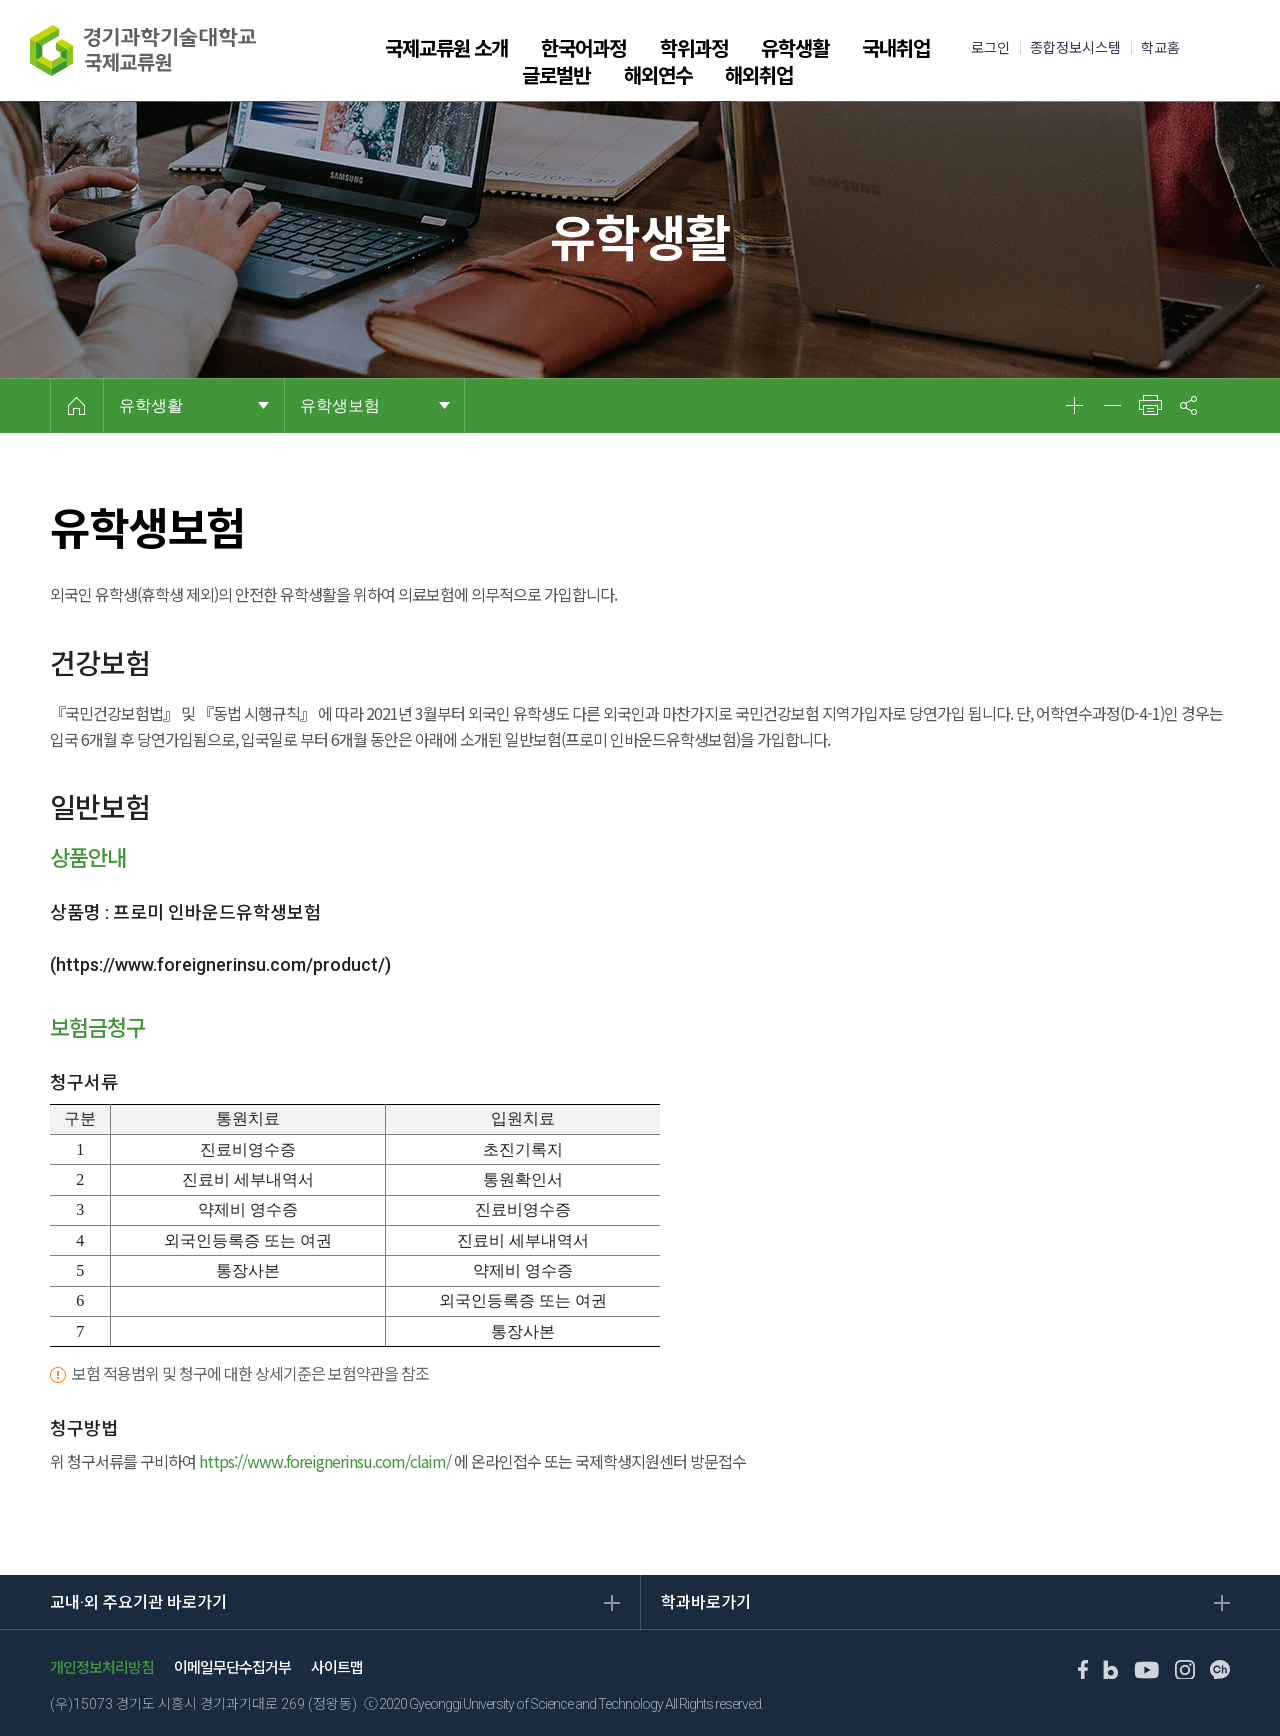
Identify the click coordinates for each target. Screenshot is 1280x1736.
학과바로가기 (706, 1602)
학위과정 (694, 49)
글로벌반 (556, 76)
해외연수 (658, 76)
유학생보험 (340, 405)
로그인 (990, 48)
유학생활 (795, 49)
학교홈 (1160, 48)
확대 (1074, 405)
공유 (1188, 405)
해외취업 (759, 76)
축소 (1112, 405)
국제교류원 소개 (446, 49)
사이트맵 (337, 1668)
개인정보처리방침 (102, 1668)
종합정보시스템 (1075, 48)
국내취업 (896, 49)
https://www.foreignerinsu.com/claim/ (325, 1461)
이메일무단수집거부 (232, 1668)
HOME (76, 405)
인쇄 (1150, 405)
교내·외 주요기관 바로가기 (138, 1602)
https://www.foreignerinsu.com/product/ (220, 964)
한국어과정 (583, 49)
